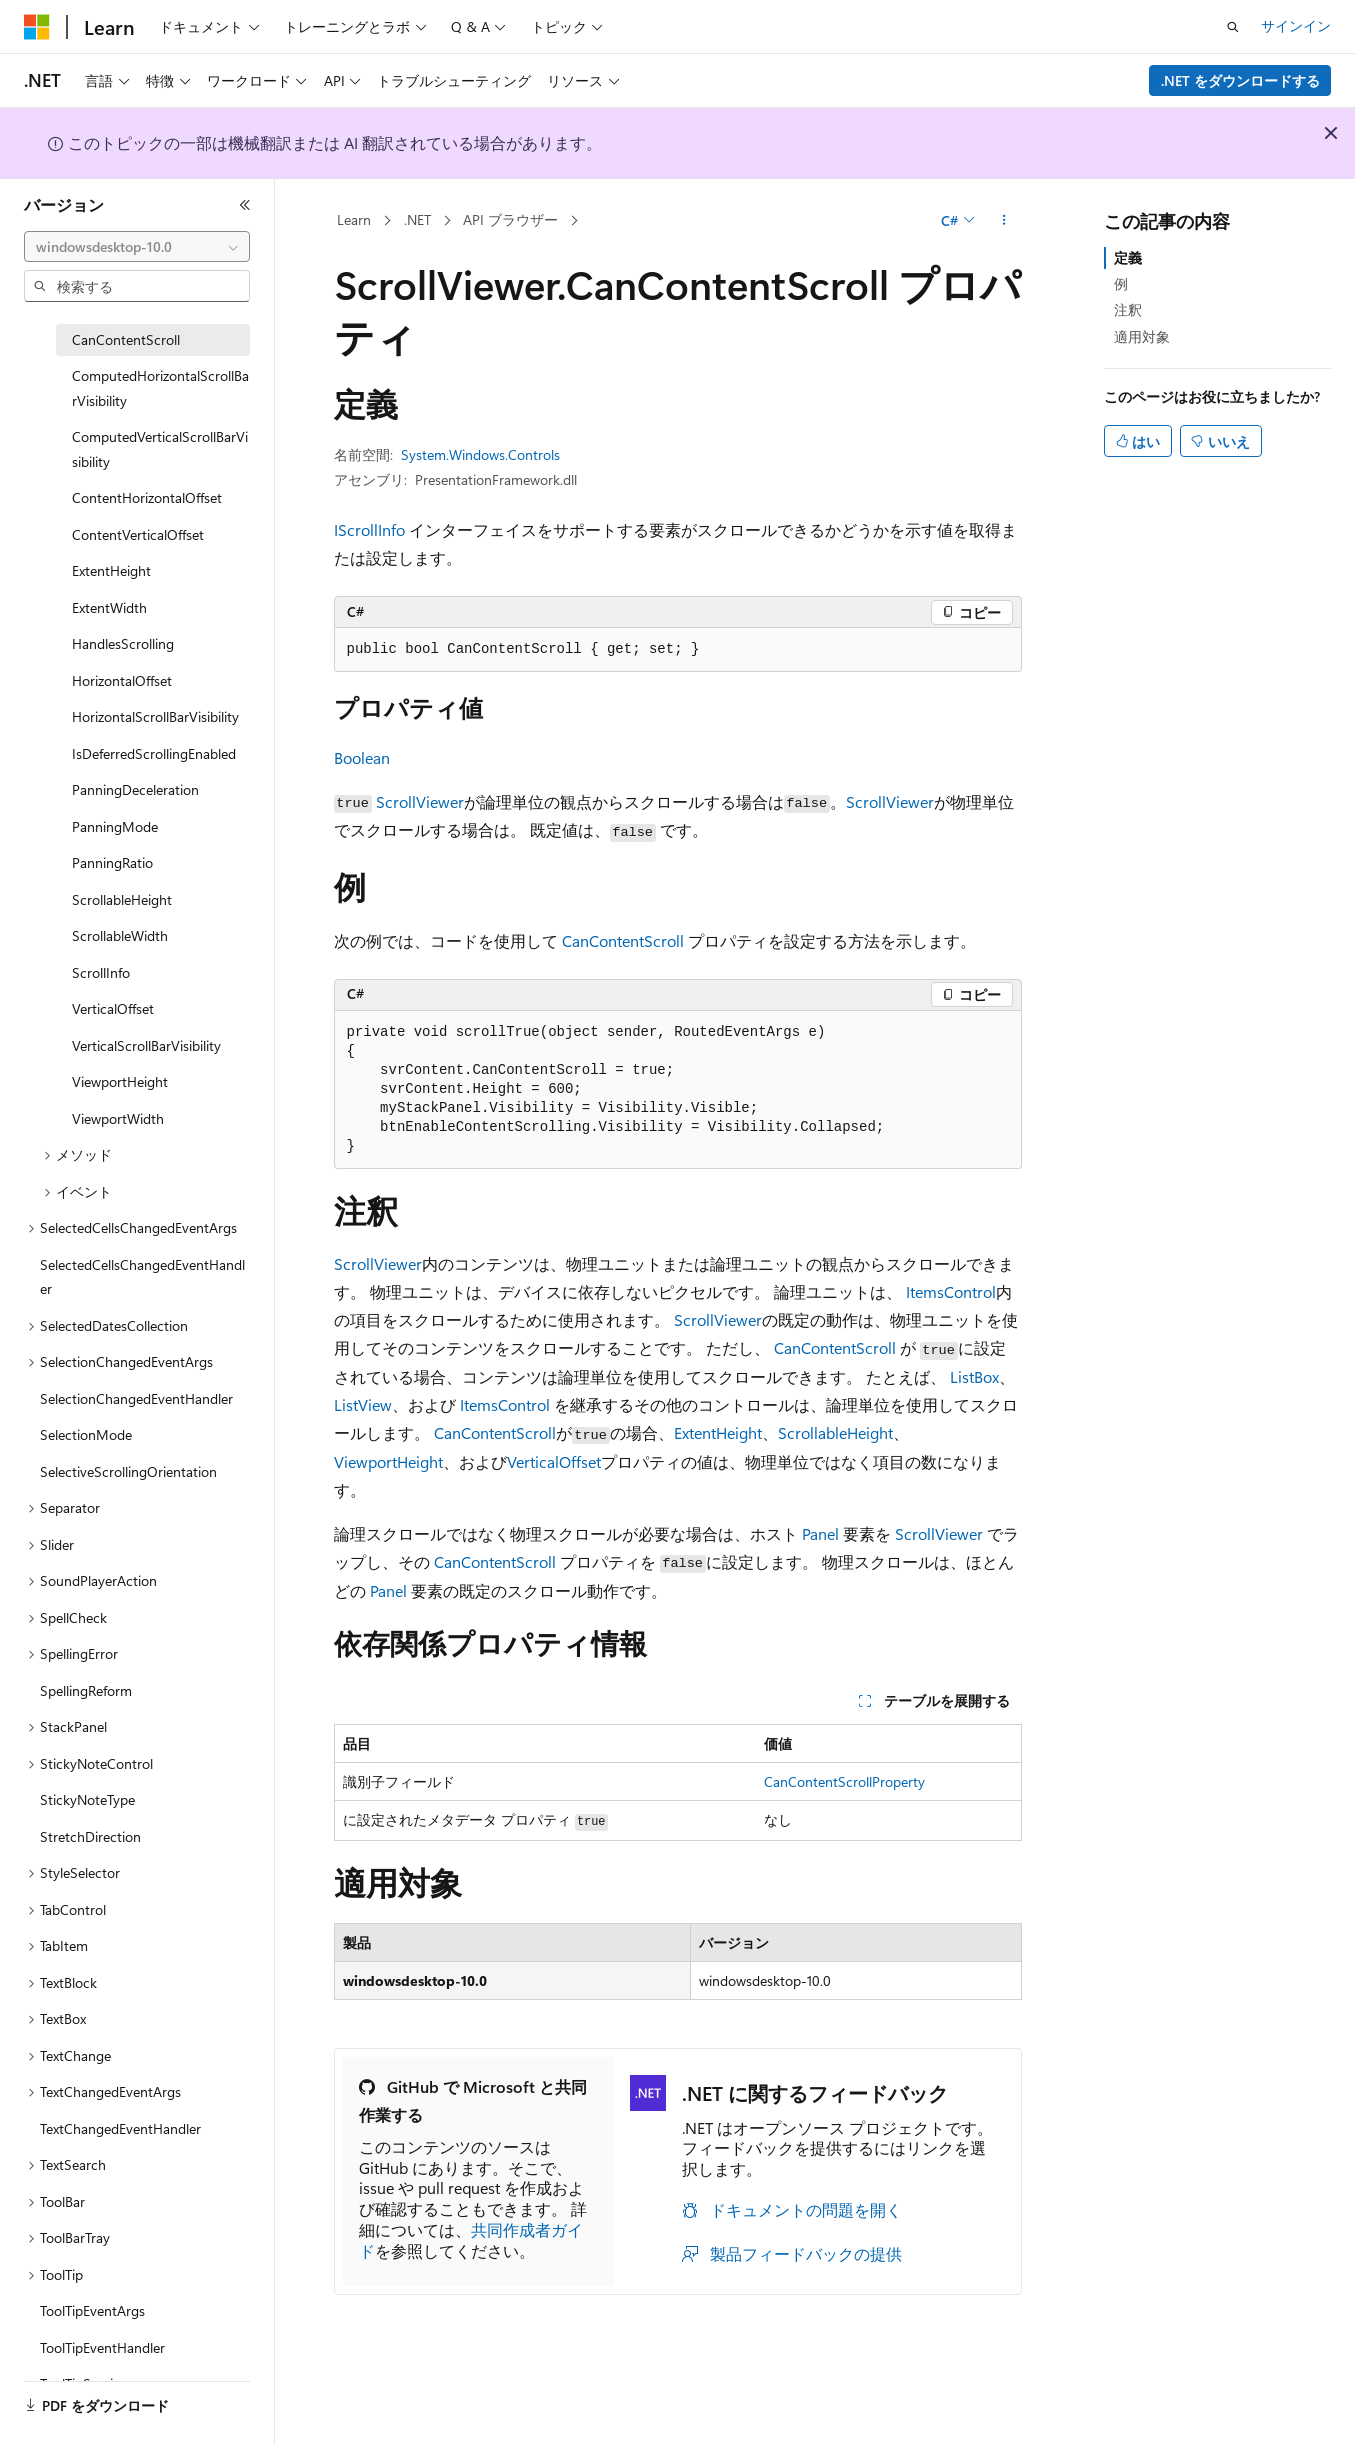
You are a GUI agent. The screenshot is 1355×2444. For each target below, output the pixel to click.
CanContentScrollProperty (844, 1781)
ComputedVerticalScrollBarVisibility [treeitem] (160, 449)
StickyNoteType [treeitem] (87, 1799)
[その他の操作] (1003, 221)
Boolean (362, 757)
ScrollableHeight (835, 1432)
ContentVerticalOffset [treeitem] (138, 534)
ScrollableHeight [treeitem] (122, 899)
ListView (363, 1404)
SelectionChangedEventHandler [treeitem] (136, 1398)
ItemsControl (951, 1291)
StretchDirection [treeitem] (90, 1836)
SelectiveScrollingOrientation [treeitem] (128, 1471)
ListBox (974, 1376)
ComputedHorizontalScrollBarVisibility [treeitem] (160, 388)
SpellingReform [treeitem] (86, 1690)
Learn (354, 219)
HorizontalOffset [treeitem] (122, 680)
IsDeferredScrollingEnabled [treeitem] (154, 753)
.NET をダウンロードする (1240, 80)
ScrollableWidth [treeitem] (120, 935)
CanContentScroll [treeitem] (126, 339)
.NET (417, 219)
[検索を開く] (1233, 27)
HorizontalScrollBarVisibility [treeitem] (155, 716)
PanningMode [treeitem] (115, 826)
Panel (820, 1533)
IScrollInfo (369, 529)
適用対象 (1142, 336)
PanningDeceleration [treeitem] (135, 789)
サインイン (1296, 25)
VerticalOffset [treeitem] (113, 1008)
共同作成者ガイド (471, 2240)
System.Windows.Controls (480, 454)
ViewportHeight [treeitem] (120, 1081)
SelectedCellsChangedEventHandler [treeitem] (142, 1277)
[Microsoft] (37, 27)
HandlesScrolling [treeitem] (123, 643)
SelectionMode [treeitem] (86, 1434)
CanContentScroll (623, 940)
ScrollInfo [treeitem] (101, 972)
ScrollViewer (420, 801)
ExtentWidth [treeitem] (109, 607)
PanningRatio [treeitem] (112, 862)
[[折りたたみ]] (245, 205)
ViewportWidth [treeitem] (118, 1118)
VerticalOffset (554, 1461)
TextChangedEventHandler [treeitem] (120, 2128)
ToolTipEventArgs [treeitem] (92, 2310)
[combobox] (137, 247)
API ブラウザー (510, 219)
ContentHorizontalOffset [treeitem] (147, 497)
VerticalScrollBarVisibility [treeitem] (146, 1045)
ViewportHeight (388, 1461)
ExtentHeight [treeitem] (111, 570)
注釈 (1128, 309)
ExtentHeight (718, 1432)
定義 (1128, 257)
